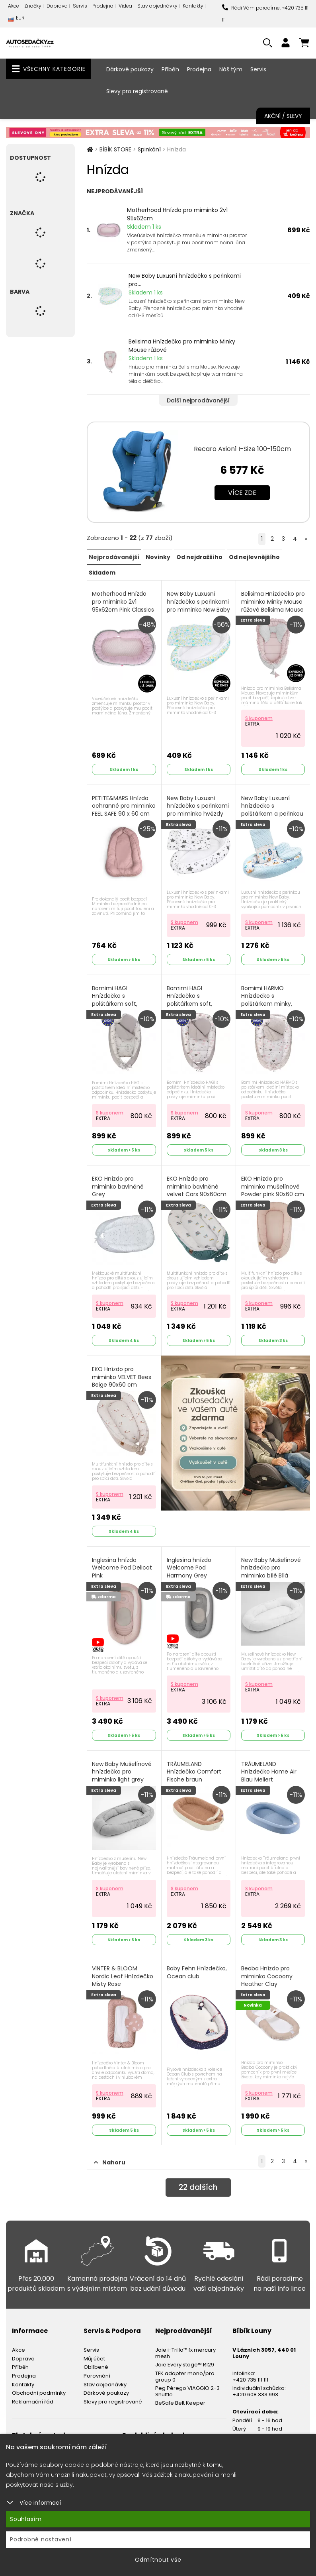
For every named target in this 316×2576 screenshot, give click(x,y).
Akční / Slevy (283, 116)
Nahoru (109, 2155)
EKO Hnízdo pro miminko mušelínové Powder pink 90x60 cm (273, 1183)
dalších (198, 2180)
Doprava (57, 5)
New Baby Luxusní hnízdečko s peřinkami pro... (185, 280)
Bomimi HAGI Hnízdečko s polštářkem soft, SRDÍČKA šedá (190, 997)
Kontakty (193, 5)
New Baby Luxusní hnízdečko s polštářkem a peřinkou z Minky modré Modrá (273, 808)
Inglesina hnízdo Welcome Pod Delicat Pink (122, 1562)
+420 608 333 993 (255, 2387)
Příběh (170, 69)
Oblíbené (96, 2360)
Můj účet (94, 2351)
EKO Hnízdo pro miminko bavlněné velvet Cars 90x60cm (197, 1183)
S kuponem (259, 716)
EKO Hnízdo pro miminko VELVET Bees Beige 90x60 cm (122, 1372)
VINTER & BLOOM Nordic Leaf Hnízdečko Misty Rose (123, 1969)
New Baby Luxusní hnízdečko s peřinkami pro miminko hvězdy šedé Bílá (198, 808)
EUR (16, 19)
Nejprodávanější (114, 557)
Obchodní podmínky (39, 2385)
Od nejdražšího (199, 557)
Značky (32, 5)
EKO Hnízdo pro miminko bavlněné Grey (118, 1183)
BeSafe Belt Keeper (180, 2395)
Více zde (242, 492)
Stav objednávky (157, 5)
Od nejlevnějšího (253, 557)
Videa (125, 5)
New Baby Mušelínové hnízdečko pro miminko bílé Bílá (271, 1562)
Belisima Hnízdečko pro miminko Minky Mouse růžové (182, 345)
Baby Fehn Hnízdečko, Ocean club (197, 1966)
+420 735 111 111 (250, 2372)
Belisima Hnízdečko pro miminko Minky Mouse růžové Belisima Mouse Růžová (273, 604)
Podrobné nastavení (41, 2539)
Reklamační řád (32, 2394)
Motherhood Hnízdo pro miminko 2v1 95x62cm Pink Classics (123, 600)
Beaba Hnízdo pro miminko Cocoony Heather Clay (267, 1969)
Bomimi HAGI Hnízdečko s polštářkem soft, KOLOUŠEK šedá (115, 997)
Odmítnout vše (158, 2560)
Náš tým (230, 69)
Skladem (102, 572)
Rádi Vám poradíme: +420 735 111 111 (265, 13)
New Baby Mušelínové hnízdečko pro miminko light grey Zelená (122, 1769)
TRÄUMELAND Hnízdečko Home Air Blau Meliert (269, 1765)
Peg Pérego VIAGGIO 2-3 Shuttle (187, 2384)
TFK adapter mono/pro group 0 (185, 2369)
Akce (13, 5)
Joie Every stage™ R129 (184, 2357)
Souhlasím (26, 2519)
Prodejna (102, 5)
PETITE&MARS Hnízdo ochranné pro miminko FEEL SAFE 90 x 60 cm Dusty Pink (122, 808)
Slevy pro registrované (137, 91)
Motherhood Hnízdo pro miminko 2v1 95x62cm (177, 214)
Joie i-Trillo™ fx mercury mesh (185, 2345)
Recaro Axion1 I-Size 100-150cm (242, 448)
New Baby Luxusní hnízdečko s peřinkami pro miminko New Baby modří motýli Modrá (198, 608)
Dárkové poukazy (130, 69)
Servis (80, 5)
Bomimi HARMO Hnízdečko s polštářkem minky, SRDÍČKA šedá (267, 997)
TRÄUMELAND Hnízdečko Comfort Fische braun (194, 1765)
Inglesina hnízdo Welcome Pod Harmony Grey (189, 1562)
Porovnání (97, 2368)
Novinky (157, 557)
